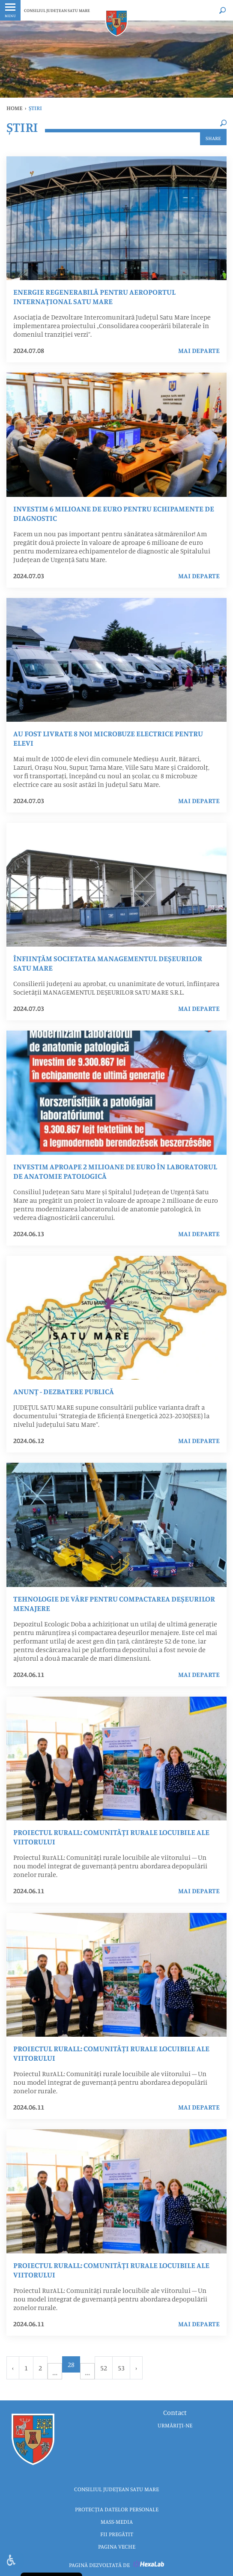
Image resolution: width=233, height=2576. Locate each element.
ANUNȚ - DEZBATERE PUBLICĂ (63, 1391)
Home (14, 108)
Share (213, 138)
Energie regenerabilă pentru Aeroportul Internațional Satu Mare (94, 296)
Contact (175, 2412)
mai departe (199, 350)
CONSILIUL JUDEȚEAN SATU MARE (57, 10)
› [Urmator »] (136, 2368)
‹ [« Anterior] (13, 2368)
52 (103, 2368)
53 (121, 2368)
